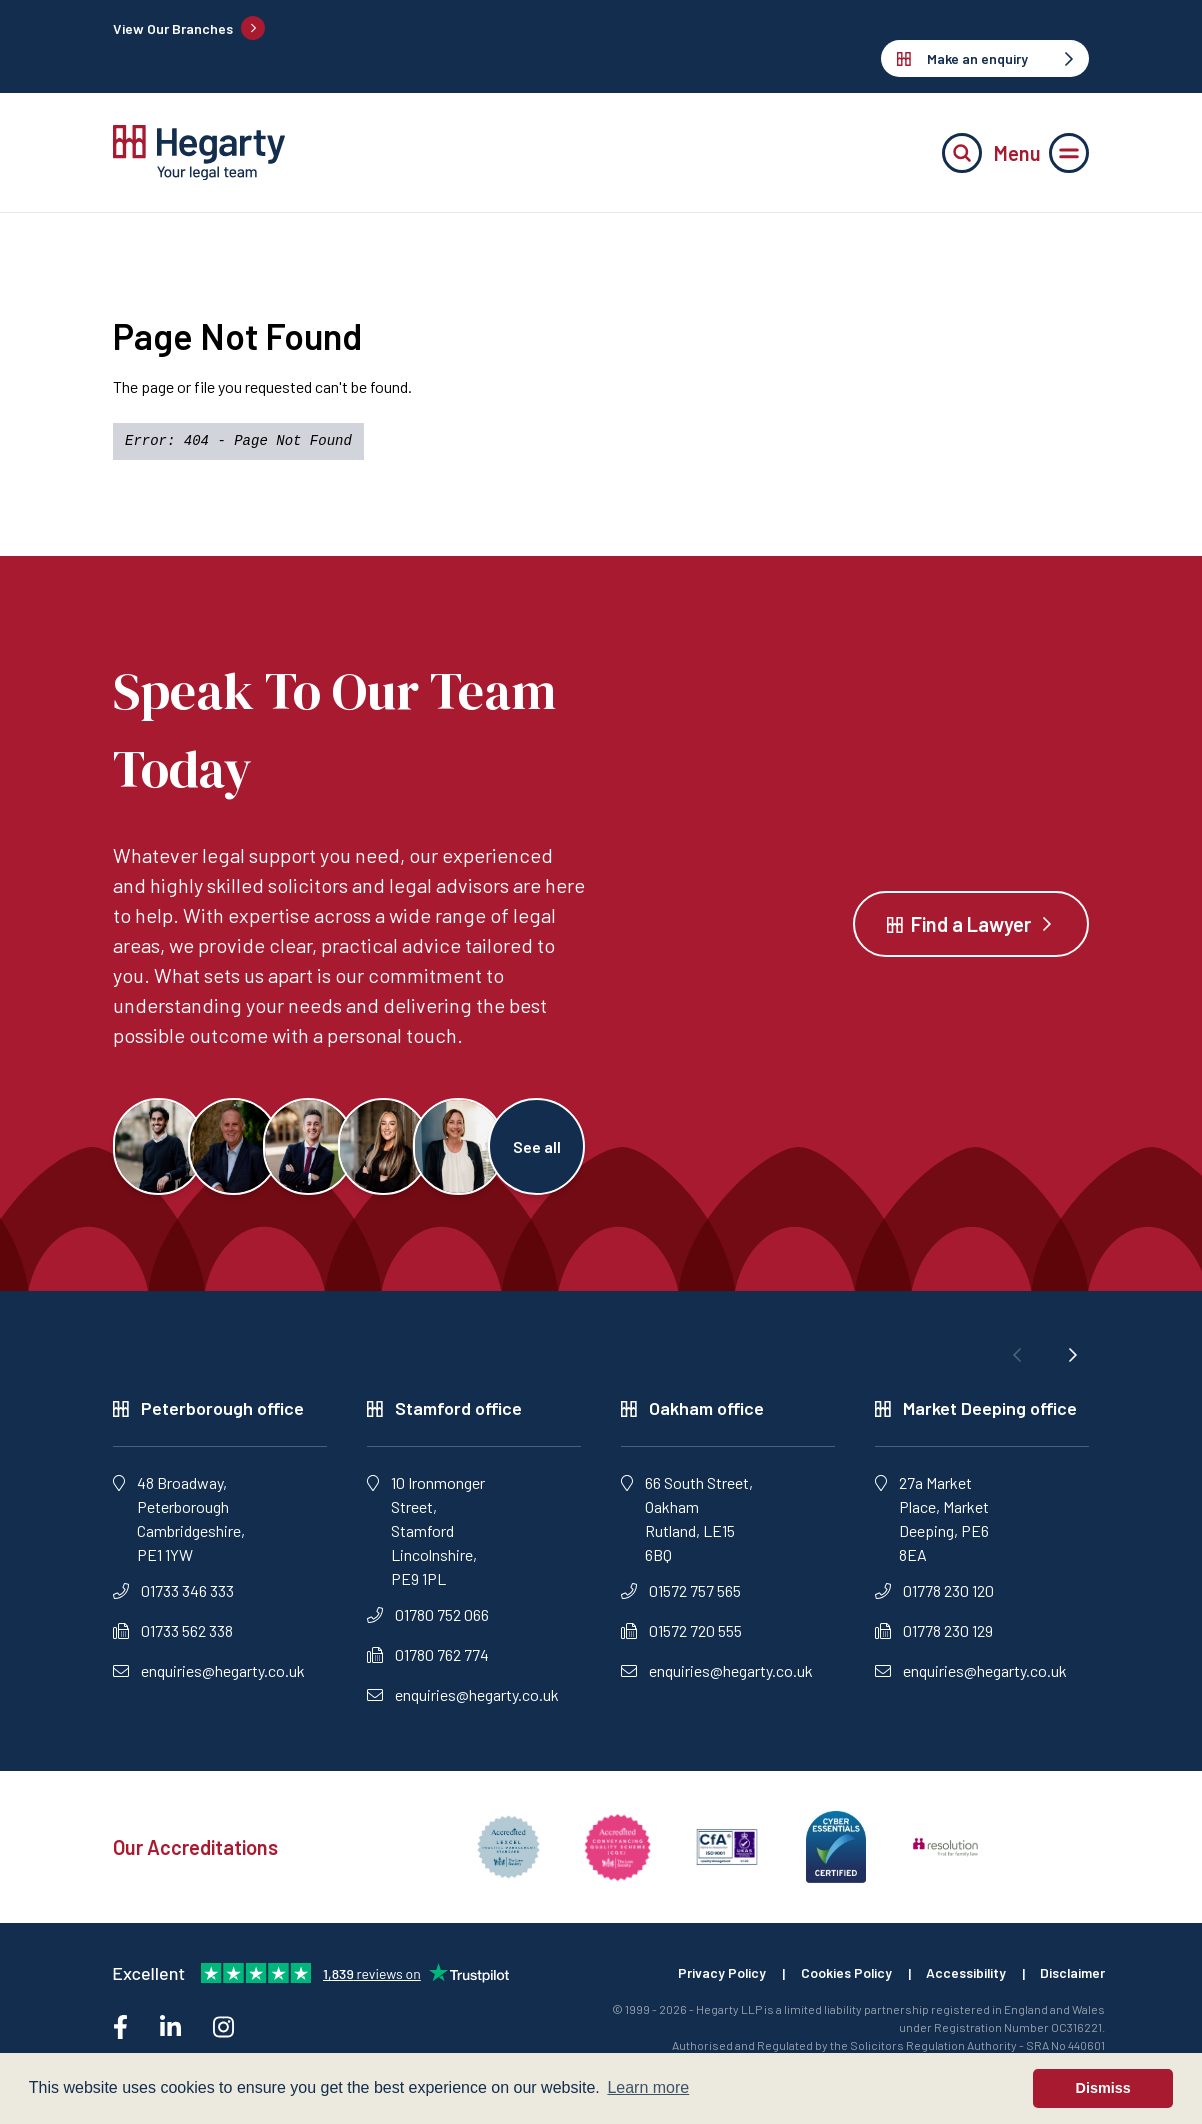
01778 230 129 (934, 1633)
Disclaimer (1072, 1976)
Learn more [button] (648, 2087)
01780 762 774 (428, 1657)
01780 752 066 (428, 1617)
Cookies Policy (842, 1976)
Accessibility (963, 1976)
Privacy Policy (716, 1976)
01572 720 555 (681, 1633)
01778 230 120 (934, 1593)
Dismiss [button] (1103, 2088)
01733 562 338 (173, 1633)
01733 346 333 (173, 1593)
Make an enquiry (985, 58)
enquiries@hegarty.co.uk (209, 1673)
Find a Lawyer (971, 925)
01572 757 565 (681, 1593)
